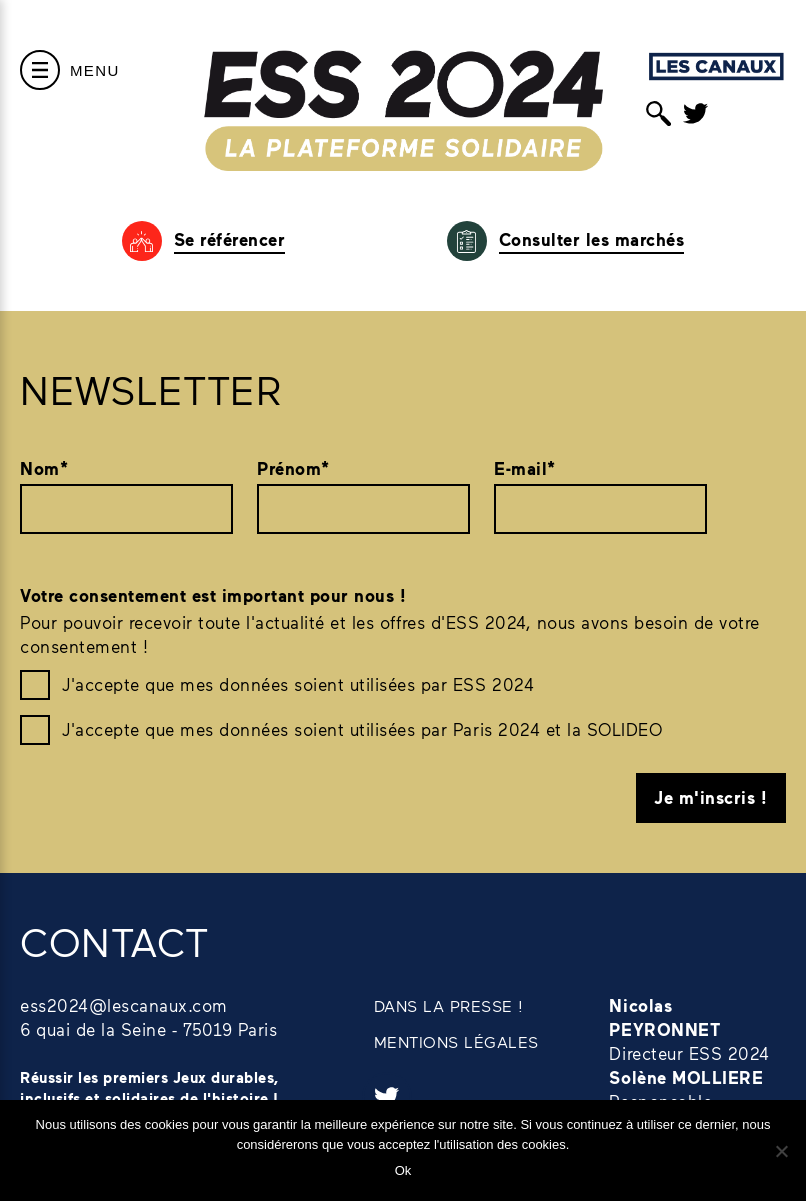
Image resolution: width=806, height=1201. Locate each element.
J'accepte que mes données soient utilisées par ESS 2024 (298, 684)
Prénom (293, 469)
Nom (44, 469)
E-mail (525, 469)
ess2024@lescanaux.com (124, 1005)
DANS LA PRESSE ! (449, 1005)
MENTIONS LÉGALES (456, 1041)
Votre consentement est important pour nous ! (213, 595)
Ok (403, 1170)
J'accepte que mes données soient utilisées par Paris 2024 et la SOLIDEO (362, 729)
